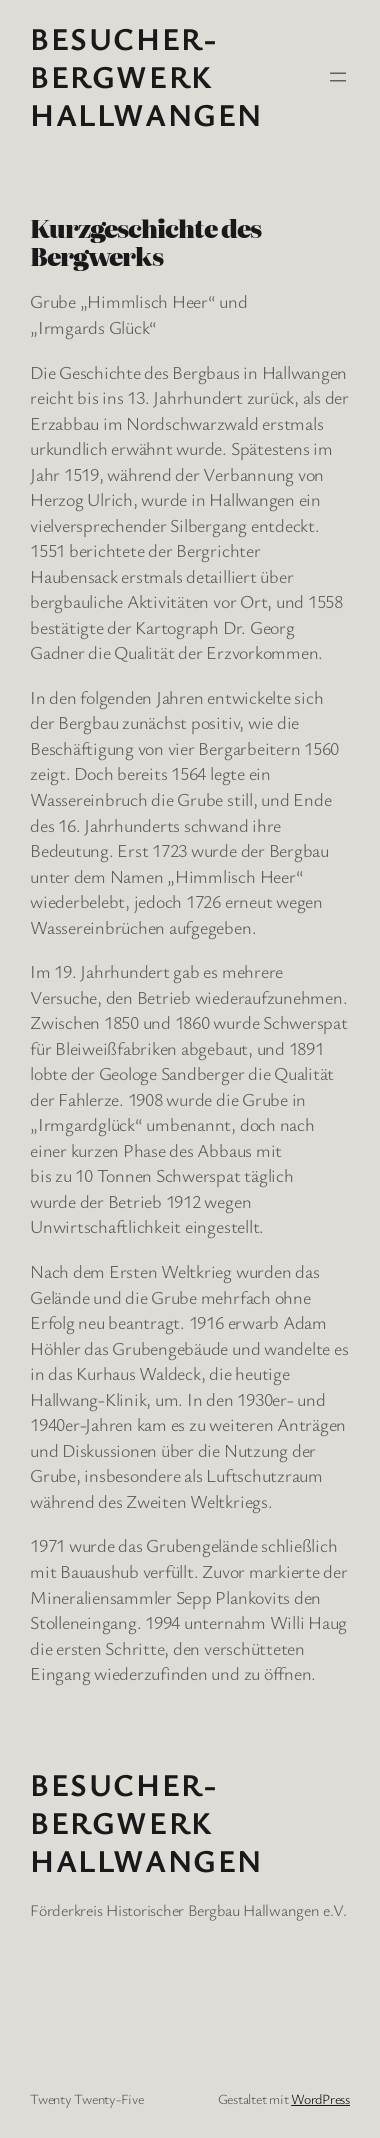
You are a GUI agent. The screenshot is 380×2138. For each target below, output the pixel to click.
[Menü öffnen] (338, 77)
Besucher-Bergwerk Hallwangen (146, 76)
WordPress (320, 2098)
